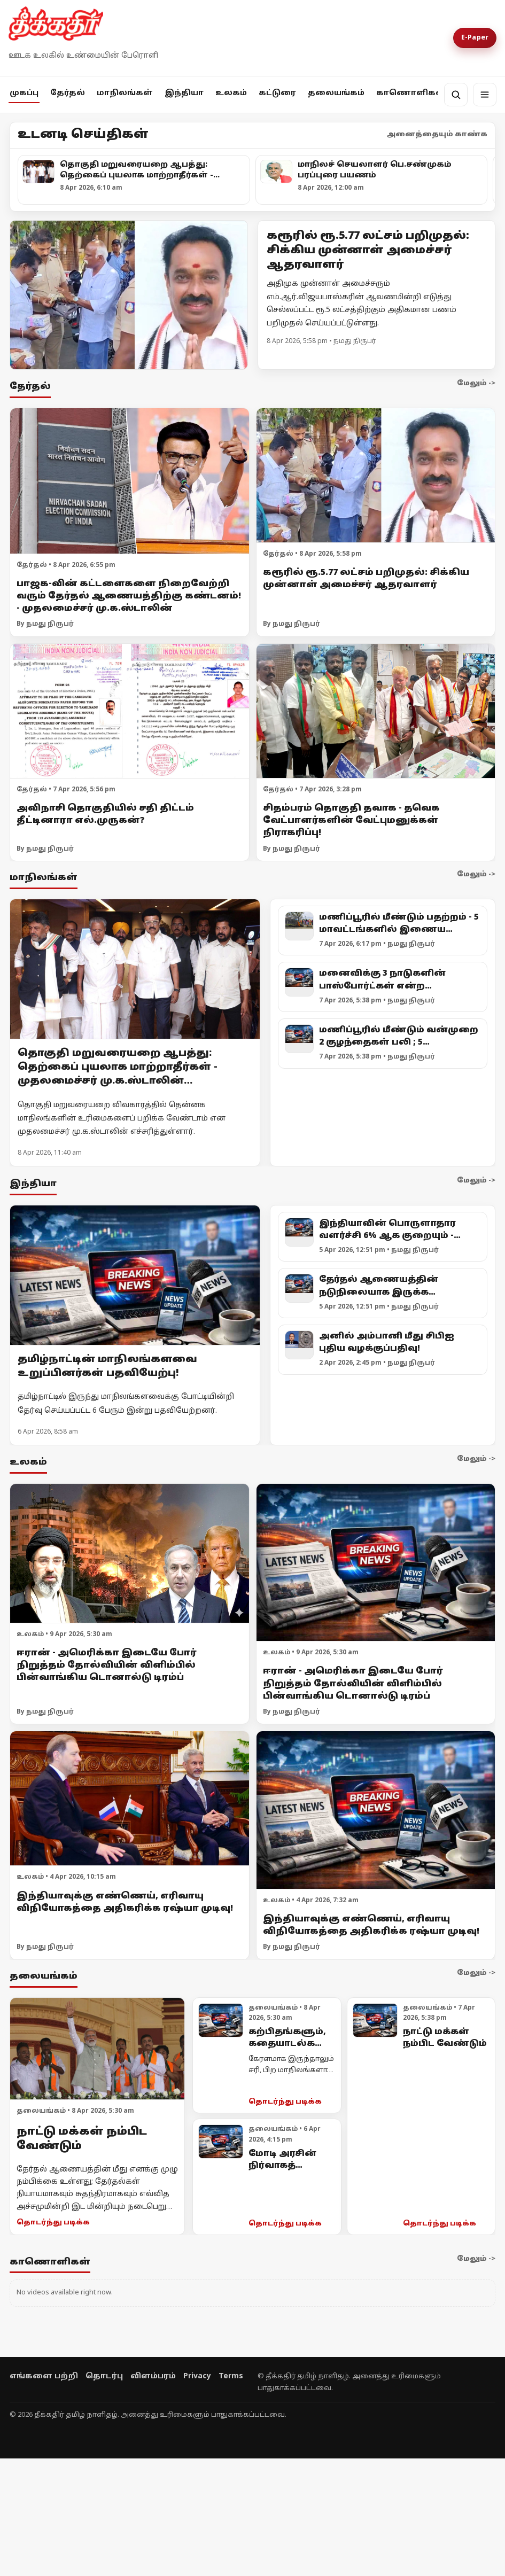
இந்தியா (184, 93)
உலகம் (231, 93)
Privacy (197, 2376)
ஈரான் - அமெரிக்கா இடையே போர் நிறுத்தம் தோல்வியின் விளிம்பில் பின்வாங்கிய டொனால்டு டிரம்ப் (107, 1665)
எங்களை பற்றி (44, 2376)
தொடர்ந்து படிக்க (53, 2223)
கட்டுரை (277, 93)
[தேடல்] (456, 94)
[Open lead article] (129, 294)
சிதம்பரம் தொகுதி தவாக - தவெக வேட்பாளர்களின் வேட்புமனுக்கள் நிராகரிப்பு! (351, 820)
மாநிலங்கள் (125, 93)
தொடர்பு (104, 2376)
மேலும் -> (476, 383)
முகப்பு (24, 93)
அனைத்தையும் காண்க (437, 134)
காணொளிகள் (410, 93)
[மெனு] (484, 94)
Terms (231, 2376)
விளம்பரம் (153, 2376)
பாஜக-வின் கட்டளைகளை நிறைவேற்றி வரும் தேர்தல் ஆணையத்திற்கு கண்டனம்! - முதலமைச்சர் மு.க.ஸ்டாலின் (129, 596)
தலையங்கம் (336, 93)
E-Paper (474, 38)
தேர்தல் (67, 93)
